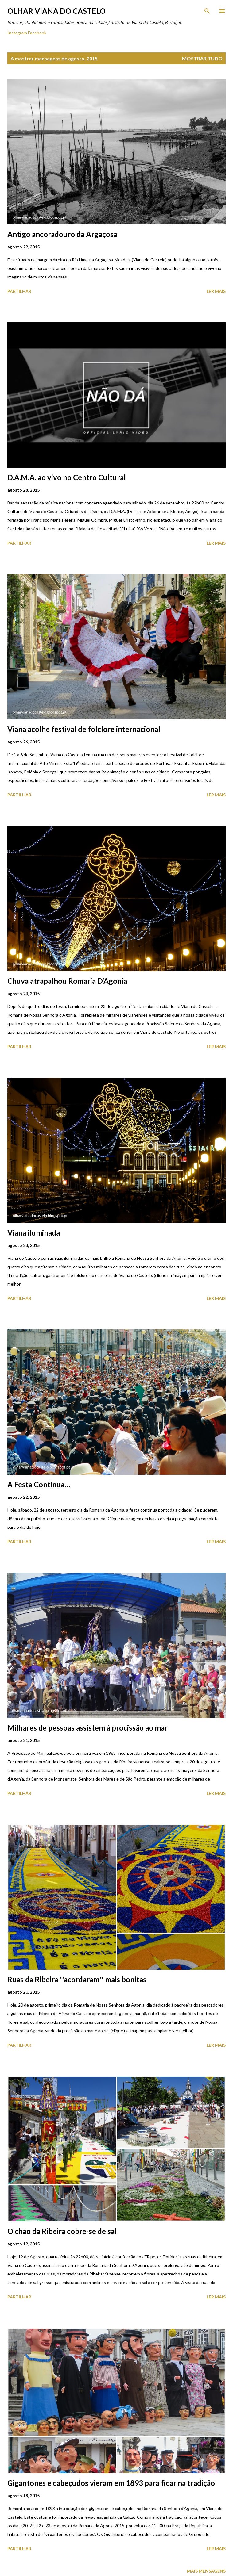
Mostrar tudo (202, 58)
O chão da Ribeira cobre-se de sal (62, 2231)
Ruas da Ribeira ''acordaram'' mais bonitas (76, 1979)
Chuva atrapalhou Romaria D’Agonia (67, 980)
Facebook (37, 32)
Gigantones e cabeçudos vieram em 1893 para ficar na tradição (111, 2482)
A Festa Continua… (38, 1484)
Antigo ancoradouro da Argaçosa (62, 234)
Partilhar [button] (19, 291)
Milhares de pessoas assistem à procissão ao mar (87, 1727)
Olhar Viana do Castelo (56, 10)
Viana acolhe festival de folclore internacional (83, 729)
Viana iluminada (33, 1232)
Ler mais (216, 291)
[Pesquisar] (207, 11)
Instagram (17, 32)
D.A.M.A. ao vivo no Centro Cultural (66, 477)
